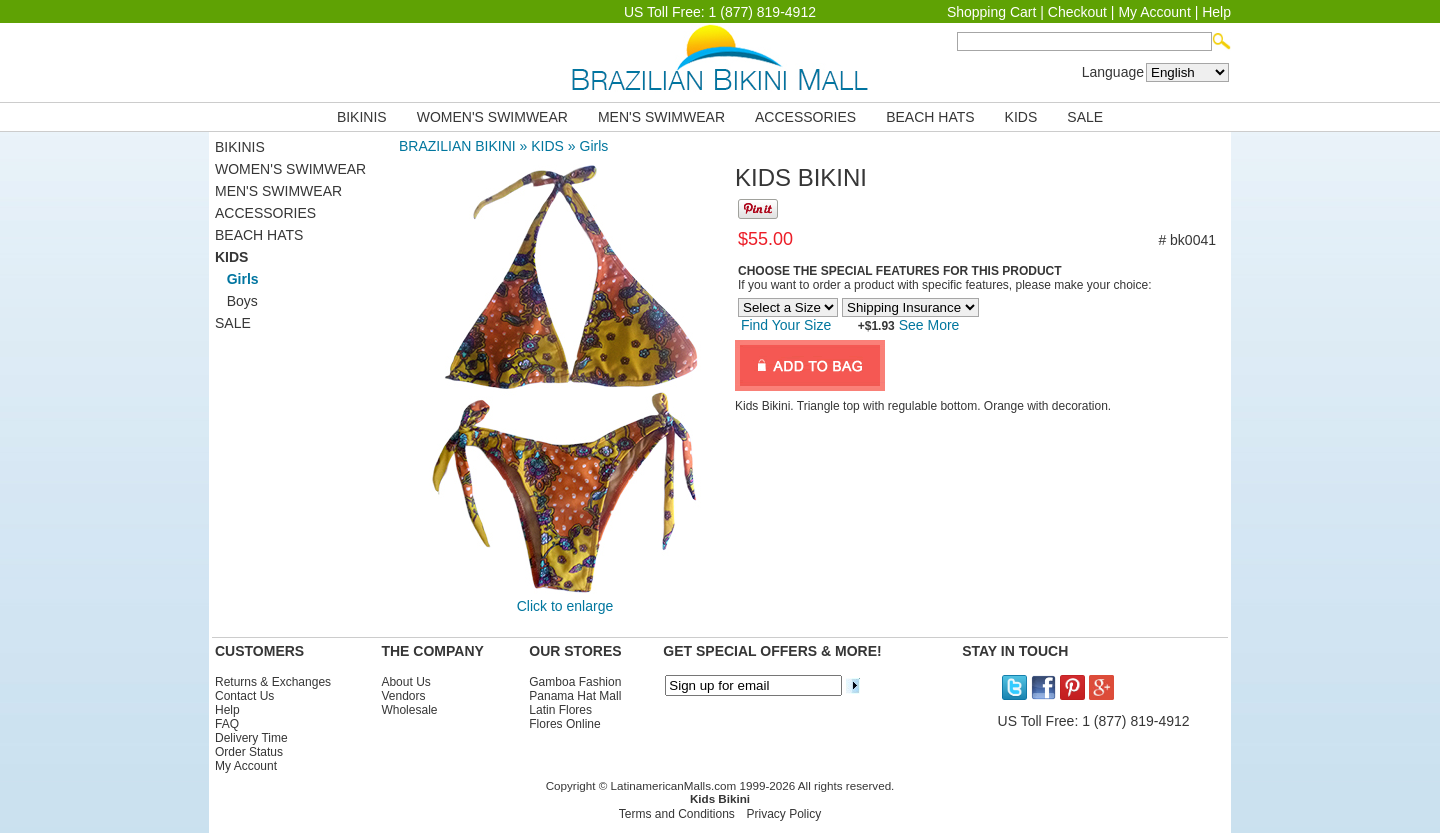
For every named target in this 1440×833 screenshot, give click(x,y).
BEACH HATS (930, 117)
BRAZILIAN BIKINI (457, 146)
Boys (236, 301)
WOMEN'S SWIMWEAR (492, 117)
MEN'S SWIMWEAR (661, 117)
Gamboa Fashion (575, 682)
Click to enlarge (565, 606)
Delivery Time (251, 738)
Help (1216, 12)
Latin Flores (560, 710)
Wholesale (409, 710)
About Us (405, 682)
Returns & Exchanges (273, 682)
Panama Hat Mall (575, 696)
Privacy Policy (784, 814)
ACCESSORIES (805, 117)
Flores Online (564, 724)
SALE (1085, 117)
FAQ (227, 724)
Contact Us (244, 696)
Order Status (249, 752)
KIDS (1021, 117)
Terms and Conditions (677, 814)
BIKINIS (362, 117)
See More (927, 325)
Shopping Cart (992, 12)
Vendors (403, 696)
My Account (1154, 12)
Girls (594, 146)
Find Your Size (786, 325)
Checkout (1077, 12)
